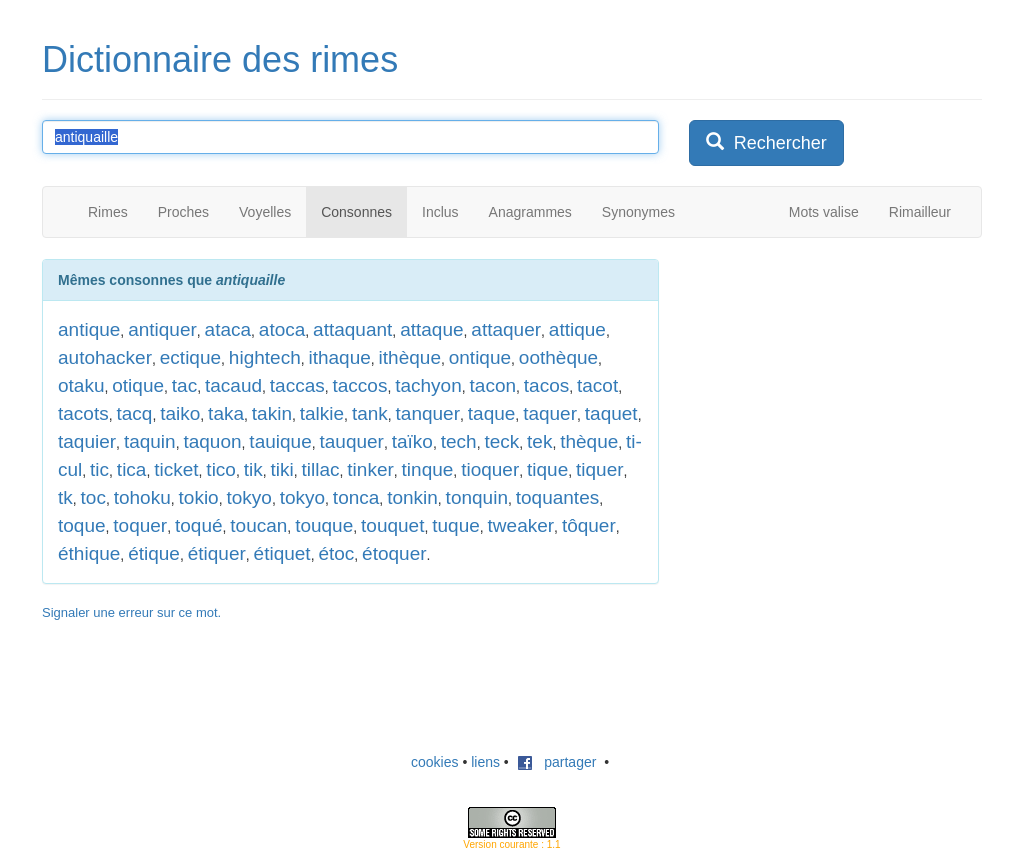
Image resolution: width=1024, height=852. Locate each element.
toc (93, 497)
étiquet (282, 553)
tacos (546, 385)
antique (89, 329)
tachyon (428, 385)
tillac (321, 469)
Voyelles (265, 212)
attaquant (352, 329)
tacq (134, 413)
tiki (282, 469)
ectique (190, 357)
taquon (212, 441)
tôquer (589, 525)
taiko (180, 413)
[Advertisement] (839, 384)
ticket (176, 469)
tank (370, 413)
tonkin (412, 497)
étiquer (217, 553)
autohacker (105, 357)
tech (459, 441)
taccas (297, 385)
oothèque (558, 357)
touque (324, 525)
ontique (480, 357)
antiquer (162, 329)
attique (577, 329)
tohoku (142, 497)
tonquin (477, 497)
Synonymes (638, 212)
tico (221, 469)
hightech (265, 357)
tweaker (521, 525)
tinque (428, 469)
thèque (589, 441)
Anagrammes (530, 212)
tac (184, 385)
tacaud (233, 385)
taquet (611, 413)
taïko (412, 441)
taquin (150, 441)
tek (539, 441)
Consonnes (356, 212)
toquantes (557, 497)
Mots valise (824, 212)
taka (226, 413)
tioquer (490, 469)
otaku (81, 385)
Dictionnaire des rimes (220, 59)
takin (272, 413)
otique (138, 385)
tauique (280, 441)
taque (492, 413)
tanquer (428, 413)
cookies (434, 762)
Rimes (108, 212)
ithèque (410, 357)
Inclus (440, 212)
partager (557, 762)
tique (547, 469)
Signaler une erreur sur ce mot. (131, 612)
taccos (360, 385)
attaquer (506, 329)
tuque (456, 525)
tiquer (600, 469)
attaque (431, 329)
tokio (199, 497)
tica (132, 469)
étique (154, 553)
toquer (140, 525)
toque (82, 525)
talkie (322, 413)
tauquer (351, 441)
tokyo (248, 497)
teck (501, 441)
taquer (550, 413)
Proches (183, 212)
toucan (258, 525)
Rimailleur (920, 212)
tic (99, 469)
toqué (199, 525)
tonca (356, 497)
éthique (89, 553)
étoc (336, 553)
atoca (282, 329)
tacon (493, 385)
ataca (228, 329)
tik (253, 469)
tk (65, 497)
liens (485, 762)
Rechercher (766, 142)
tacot (597, 385)
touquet (392, 525)
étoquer (394, 553)
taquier (87, 441)
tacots (83, 413)
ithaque (339, 357)
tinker (370, 469)
